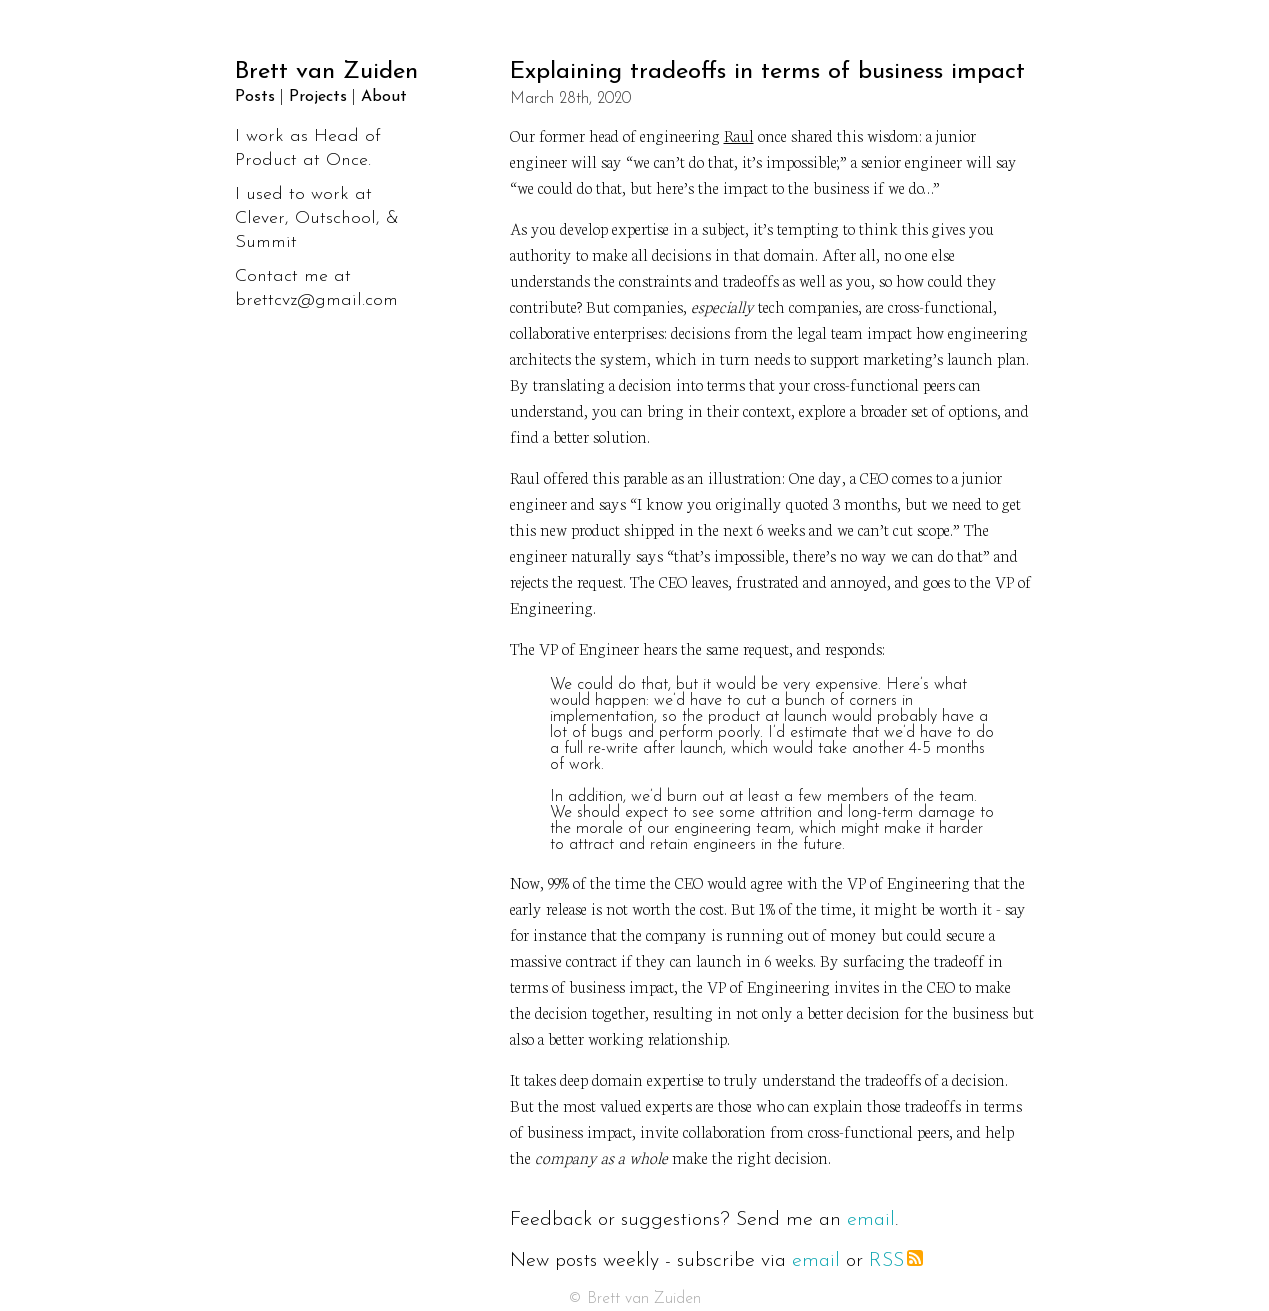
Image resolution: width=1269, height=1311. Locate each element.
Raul (739, 134)
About (384, 97)
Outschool (335, 218)
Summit (266, 242)
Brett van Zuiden (326, 72)
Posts (255, 97)
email (871, 1220)
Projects (318, 97)
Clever (260, 218)
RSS (896, 1261)
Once (347, 160)
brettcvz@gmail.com (316, 300)
